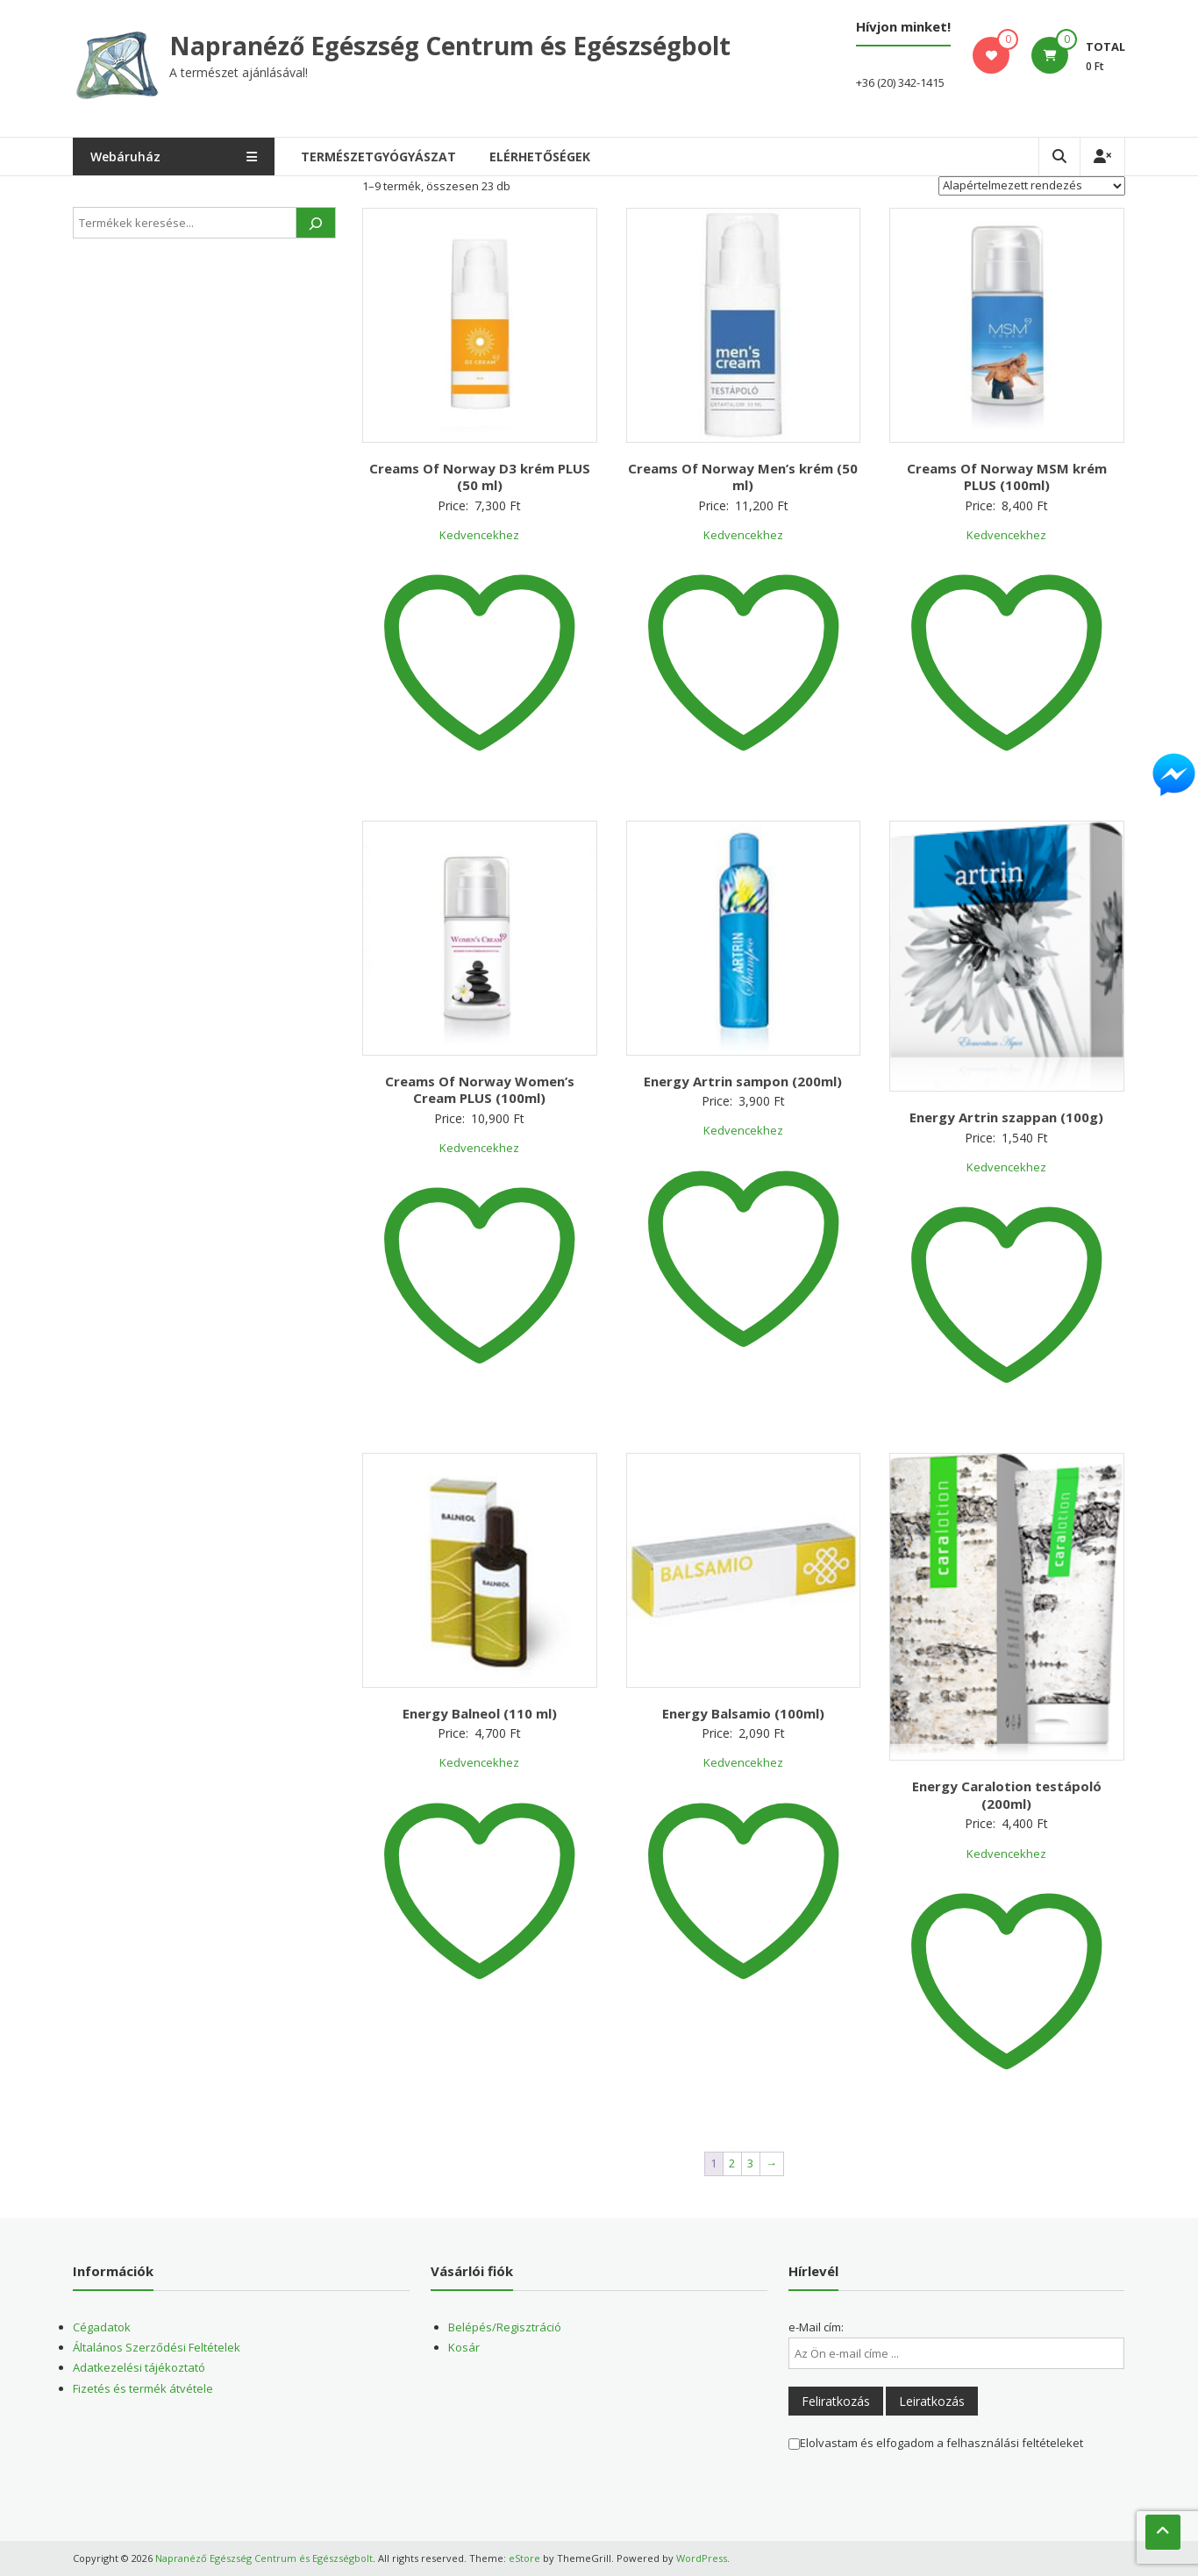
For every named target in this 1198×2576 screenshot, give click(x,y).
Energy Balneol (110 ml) (480, 1713)
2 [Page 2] (732, 2163)
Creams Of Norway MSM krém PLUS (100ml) (1007, 477)
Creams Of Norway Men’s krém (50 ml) (743, 477)
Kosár (464, 2347)
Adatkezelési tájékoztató (139, 2367)
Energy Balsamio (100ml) (743, 1713)
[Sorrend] (1031, 186)
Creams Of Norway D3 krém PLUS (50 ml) (479, 477)
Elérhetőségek (539, 156)
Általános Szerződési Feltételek (156, 2347)
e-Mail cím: (816, 2327)
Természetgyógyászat (378, 156)
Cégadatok (102, 2327)
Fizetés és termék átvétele (143, 2388)
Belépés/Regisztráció (504, 2327)
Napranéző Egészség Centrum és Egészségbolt (450, 45)
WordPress (701, 2558)
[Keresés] (316, 222)
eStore (524, 2558)
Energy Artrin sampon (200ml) (743, 1081)
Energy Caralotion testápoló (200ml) (1007, 1794)
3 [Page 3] (750, 2163)
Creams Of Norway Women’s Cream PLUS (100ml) (479, 1089)
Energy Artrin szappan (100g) (1006, 1117)
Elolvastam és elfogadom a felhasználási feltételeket (935, 2443)
